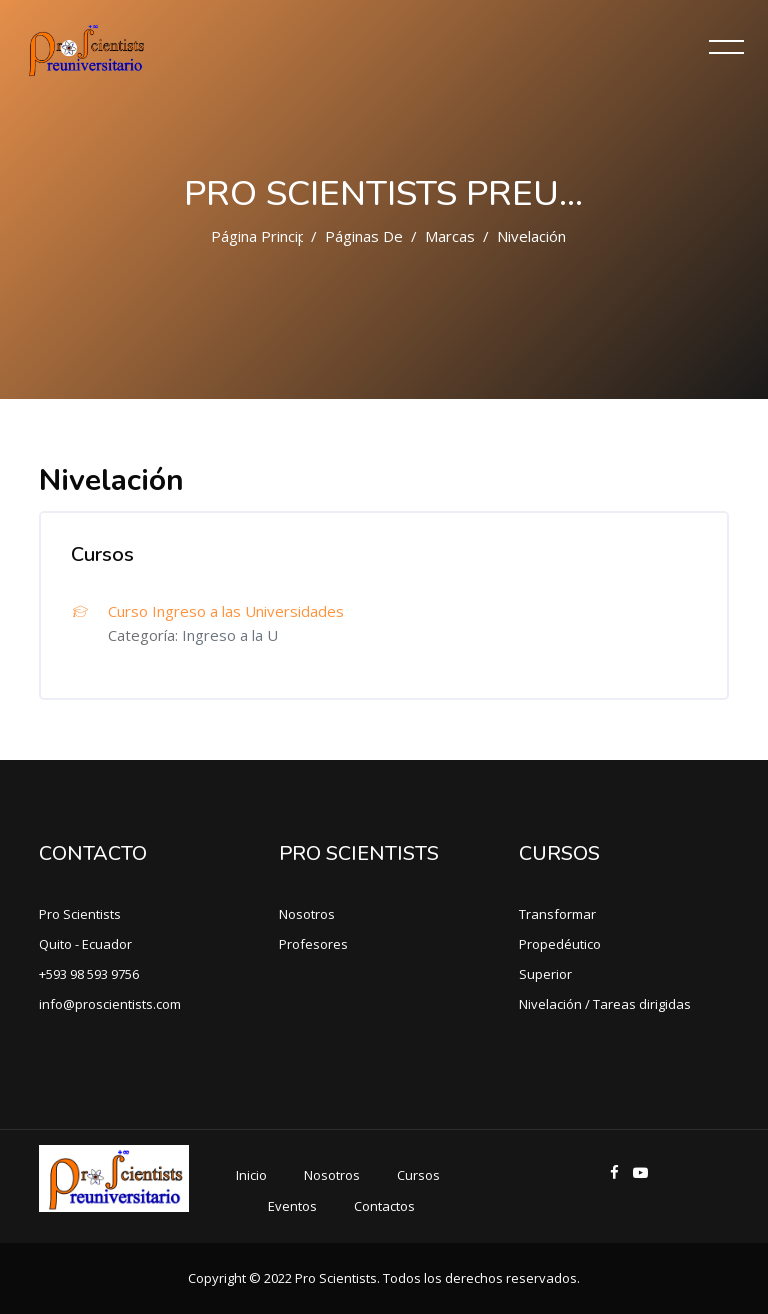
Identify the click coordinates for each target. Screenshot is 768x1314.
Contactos (384, 1206)
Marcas (450, 236)
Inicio (251, 1175)
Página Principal (264, 236)
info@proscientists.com (110, 1004)
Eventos (292, 1206)
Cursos (418, 1175)
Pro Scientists (80, 914)
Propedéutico (560, 944)
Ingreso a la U (230, 635)
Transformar (557, 914)
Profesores (313, 944)
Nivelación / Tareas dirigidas (605, 1004)
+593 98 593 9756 (89, 974)
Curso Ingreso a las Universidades (226, 611)
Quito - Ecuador (85, 944)
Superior (545, 974)
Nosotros (307, 914)
